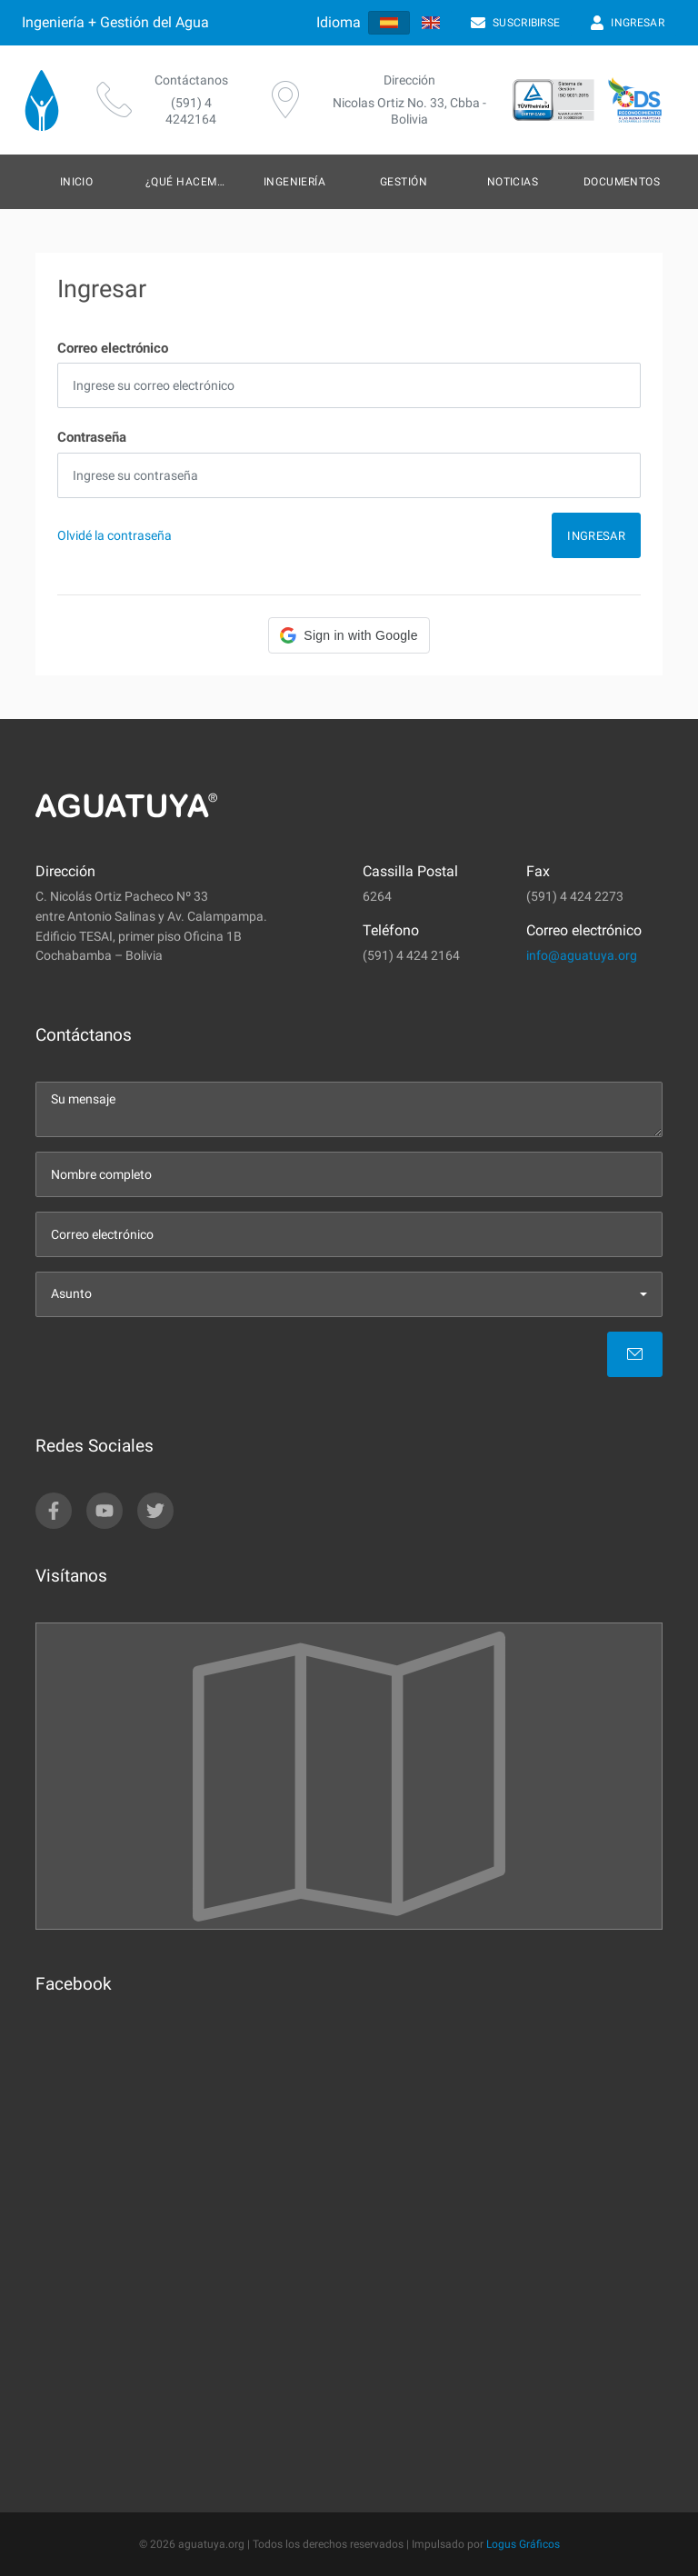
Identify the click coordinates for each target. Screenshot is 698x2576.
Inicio (77, 181)
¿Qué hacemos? (191, 181)
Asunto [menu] (71, 1294)
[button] (348, 635)
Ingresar (596, 536)
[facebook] (53, 1511)
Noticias (513, 181)
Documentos (622, 181)
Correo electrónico (112, 348)
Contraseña (91, 437)
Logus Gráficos (523, 2544)
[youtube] (104, 1511)
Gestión (403, 181)
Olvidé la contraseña (114, 536)
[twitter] (155, 1511)
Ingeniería (295, 181)
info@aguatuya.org (581, 956)
